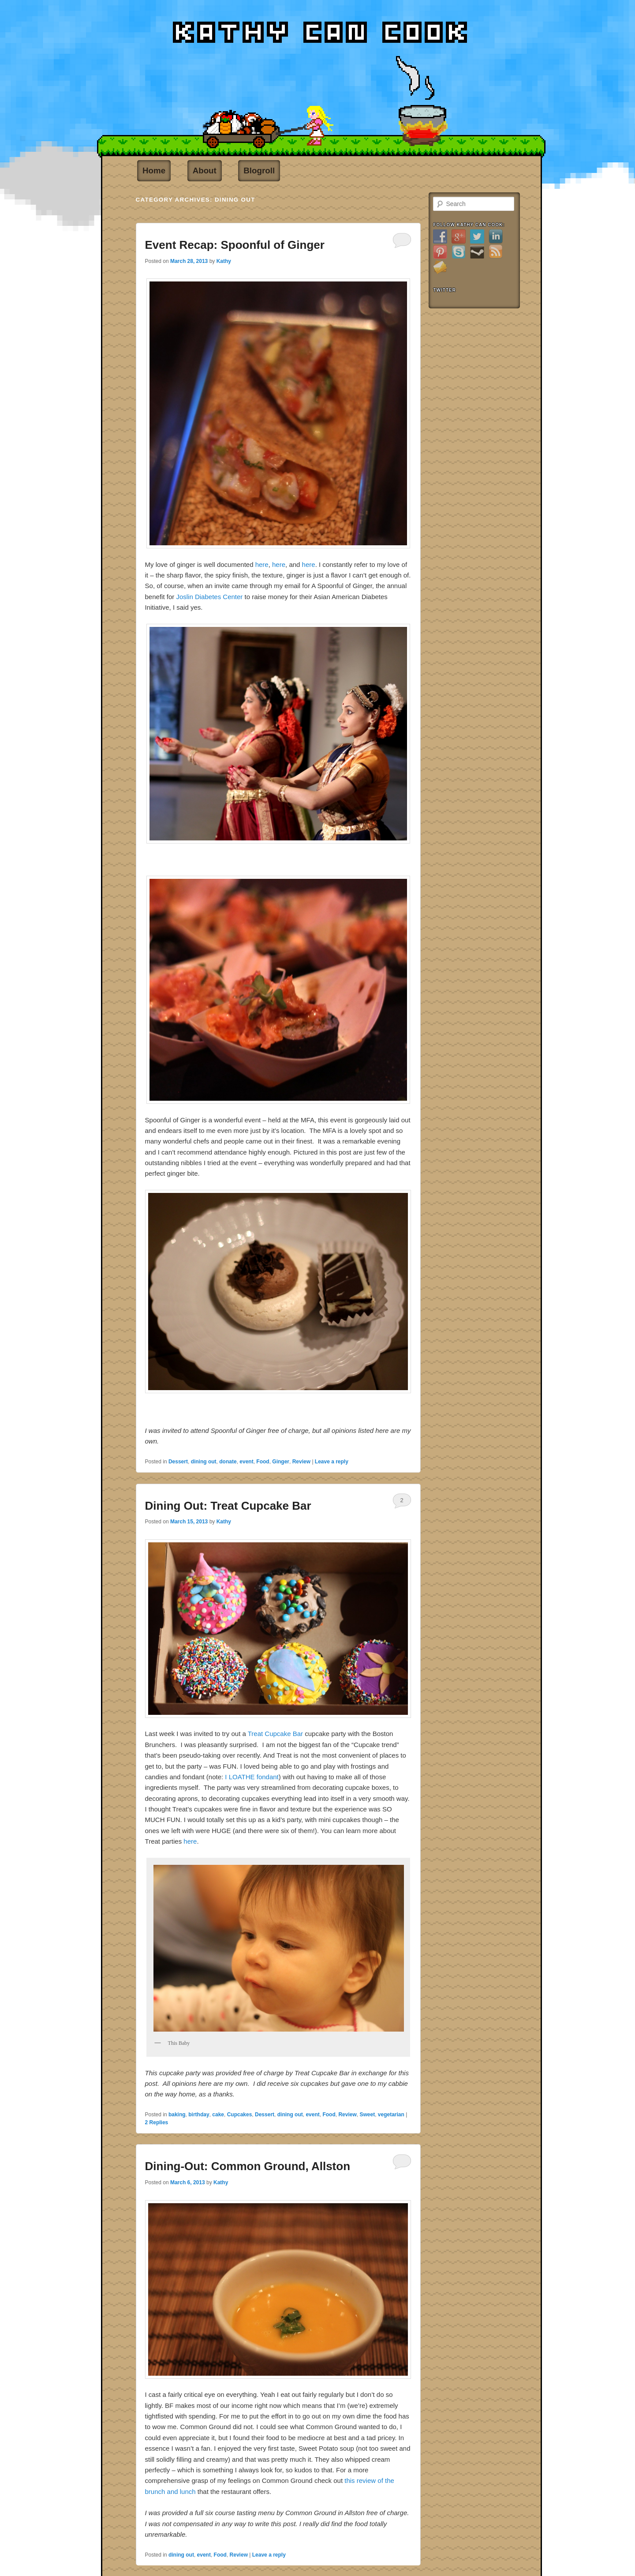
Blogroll (259, 170)
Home (153, 170)
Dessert (178, 1462)
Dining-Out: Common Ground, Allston (248, 2166)
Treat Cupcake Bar (275, 1733)
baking (177, 2114)
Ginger (280, 1462)
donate (227, 1462)
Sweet (367, 2114)
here (262, 564)
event (246, 1462)
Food (262, 1462)
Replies (156, 2122)
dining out (204, 1462)
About (205, 170)
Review (301, 1462)
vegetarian (391, 2114)
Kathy (224, 261)
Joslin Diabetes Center (209, 596)
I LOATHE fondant (251, 1777)
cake (218, 2114)
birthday (198, 2114)
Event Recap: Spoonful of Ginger (235, 244)
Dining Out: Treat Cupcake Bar (228, 1505)
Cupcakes (239, 2114)
